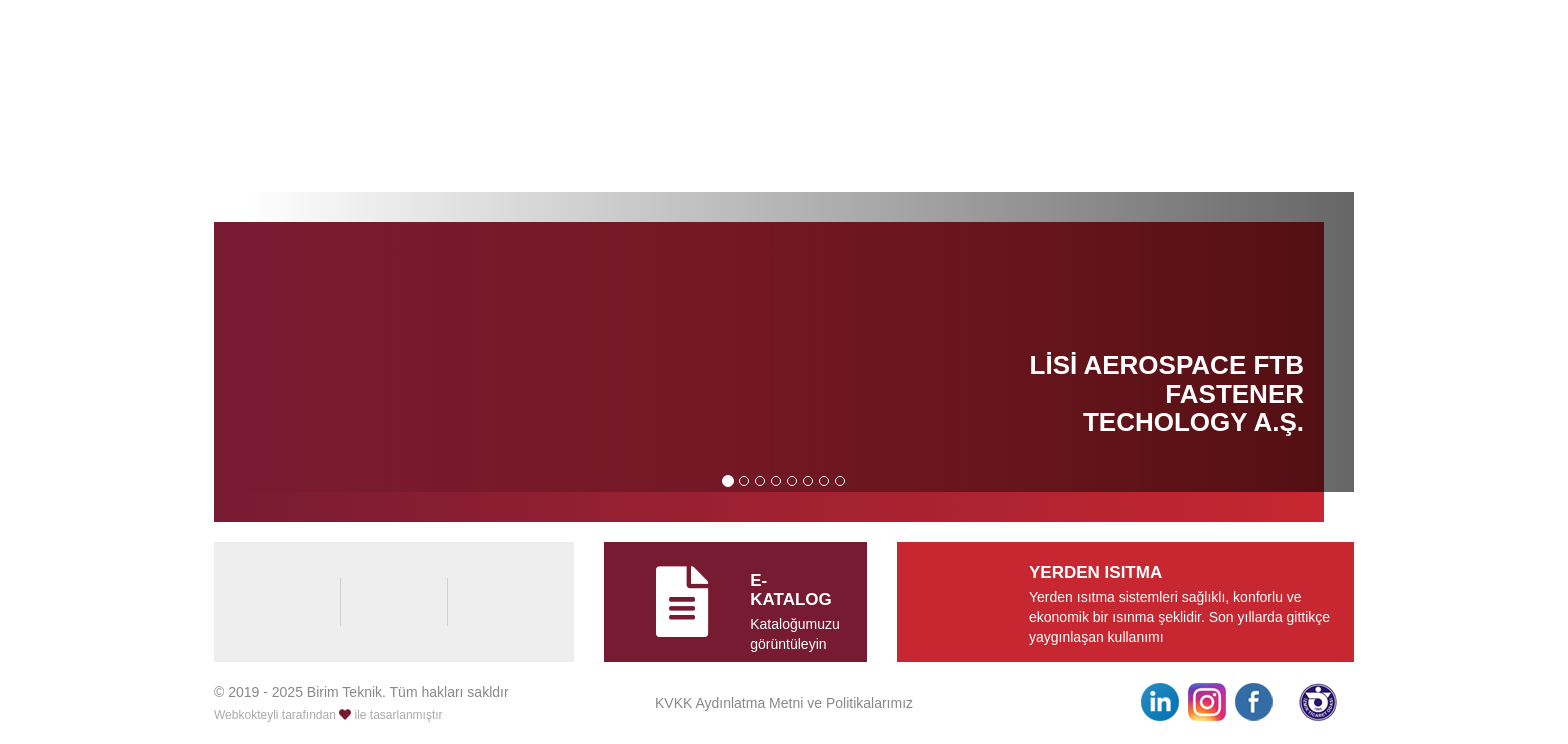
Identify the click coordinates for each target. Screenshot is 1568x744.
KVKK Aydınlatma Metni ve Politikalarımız (784, 703)
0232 (1230, 43)
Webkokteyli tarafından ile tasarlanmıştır (328, 715)
